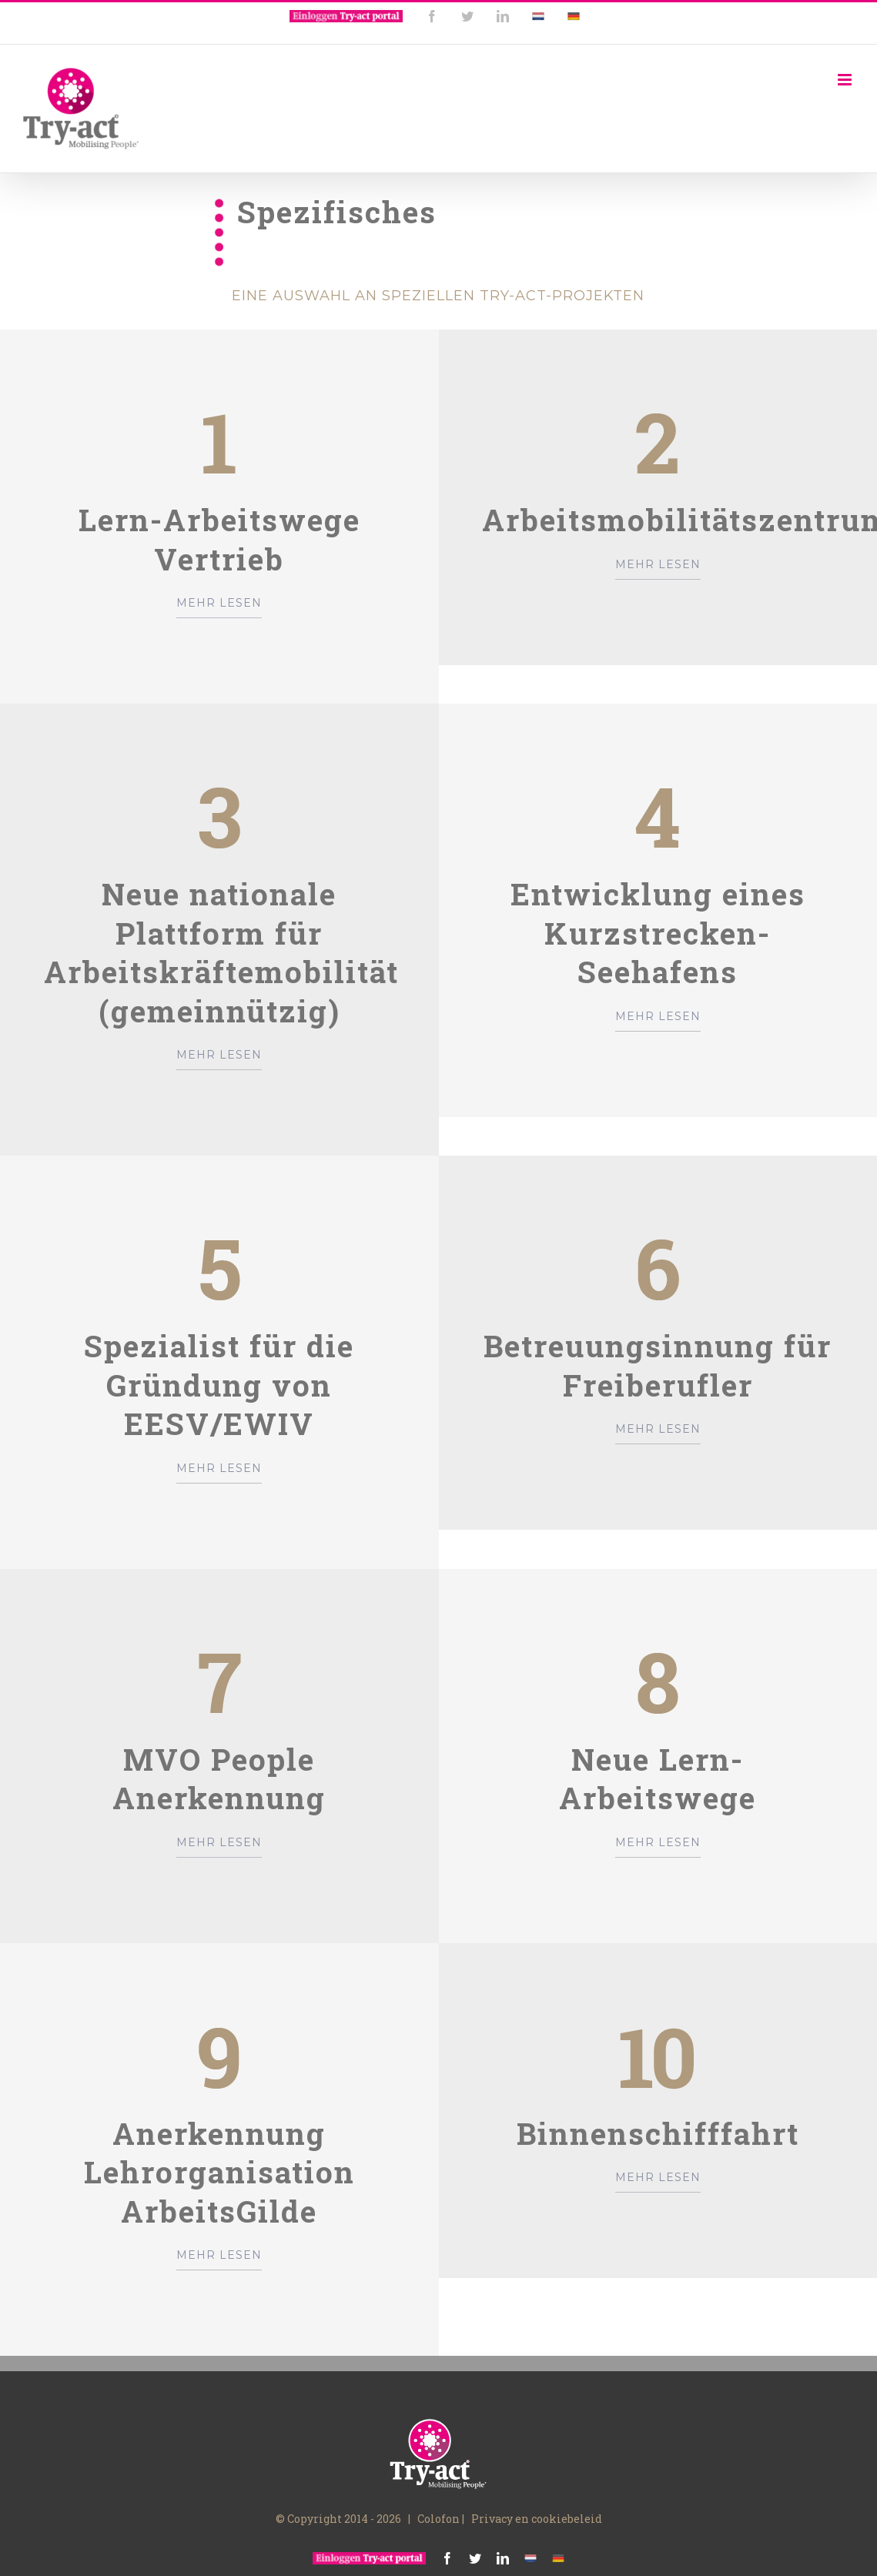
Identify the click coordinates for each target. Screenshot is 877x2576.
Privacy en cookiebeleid (536, 2518)
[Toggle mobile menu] (846, 80)
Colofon (438, 2518)
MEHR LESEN (219, 603)
